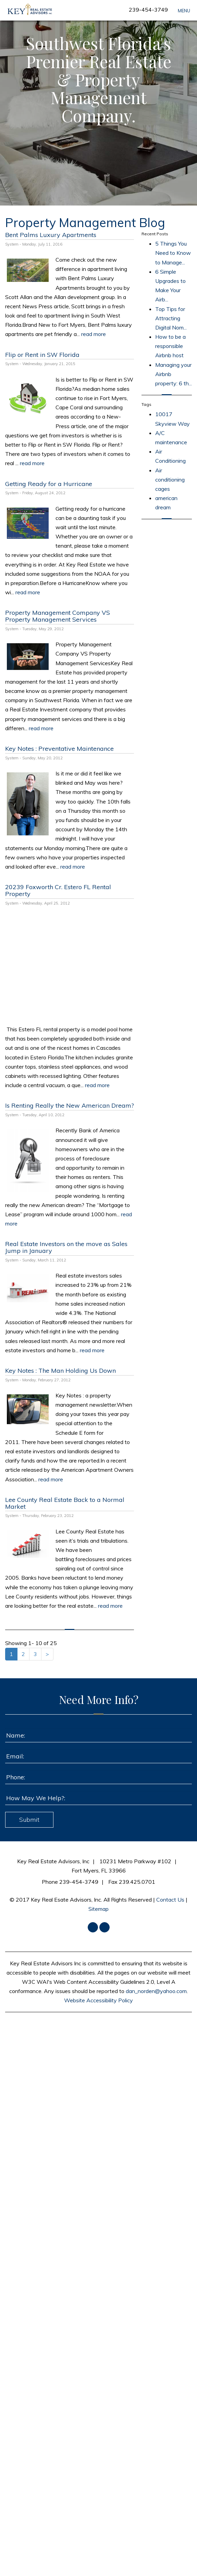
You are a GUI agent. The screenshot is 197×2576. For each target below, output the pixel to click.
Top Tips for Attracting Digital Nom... (171, 318)
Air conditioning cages (170, 479)
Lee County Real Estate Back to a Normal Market (64, 1503)
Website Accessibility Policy (98, 2000)
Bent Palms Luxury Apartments (50, 235)
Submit (29, 1820)
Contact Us (170, 1899)
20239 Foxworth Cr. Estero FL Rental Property (58, 890)
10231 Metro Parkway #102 (135, 1861)
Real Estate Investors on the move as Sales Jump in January (66, 1247)
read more (93, 334)
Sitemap (98, 1908)
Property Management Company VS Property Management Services (57, 616)
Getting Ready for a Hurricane (48, 484)
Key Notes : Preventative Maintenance (59, 748)
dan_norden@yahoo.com (156, 1991)
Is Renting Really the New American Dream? (69, 1105)
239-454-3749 (148, 9)
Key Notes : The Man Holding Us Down (60, 1370)
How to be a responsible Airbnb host (170, 346)
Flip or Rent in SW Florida (42, 355)
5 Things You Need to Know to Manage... (173, 252)
